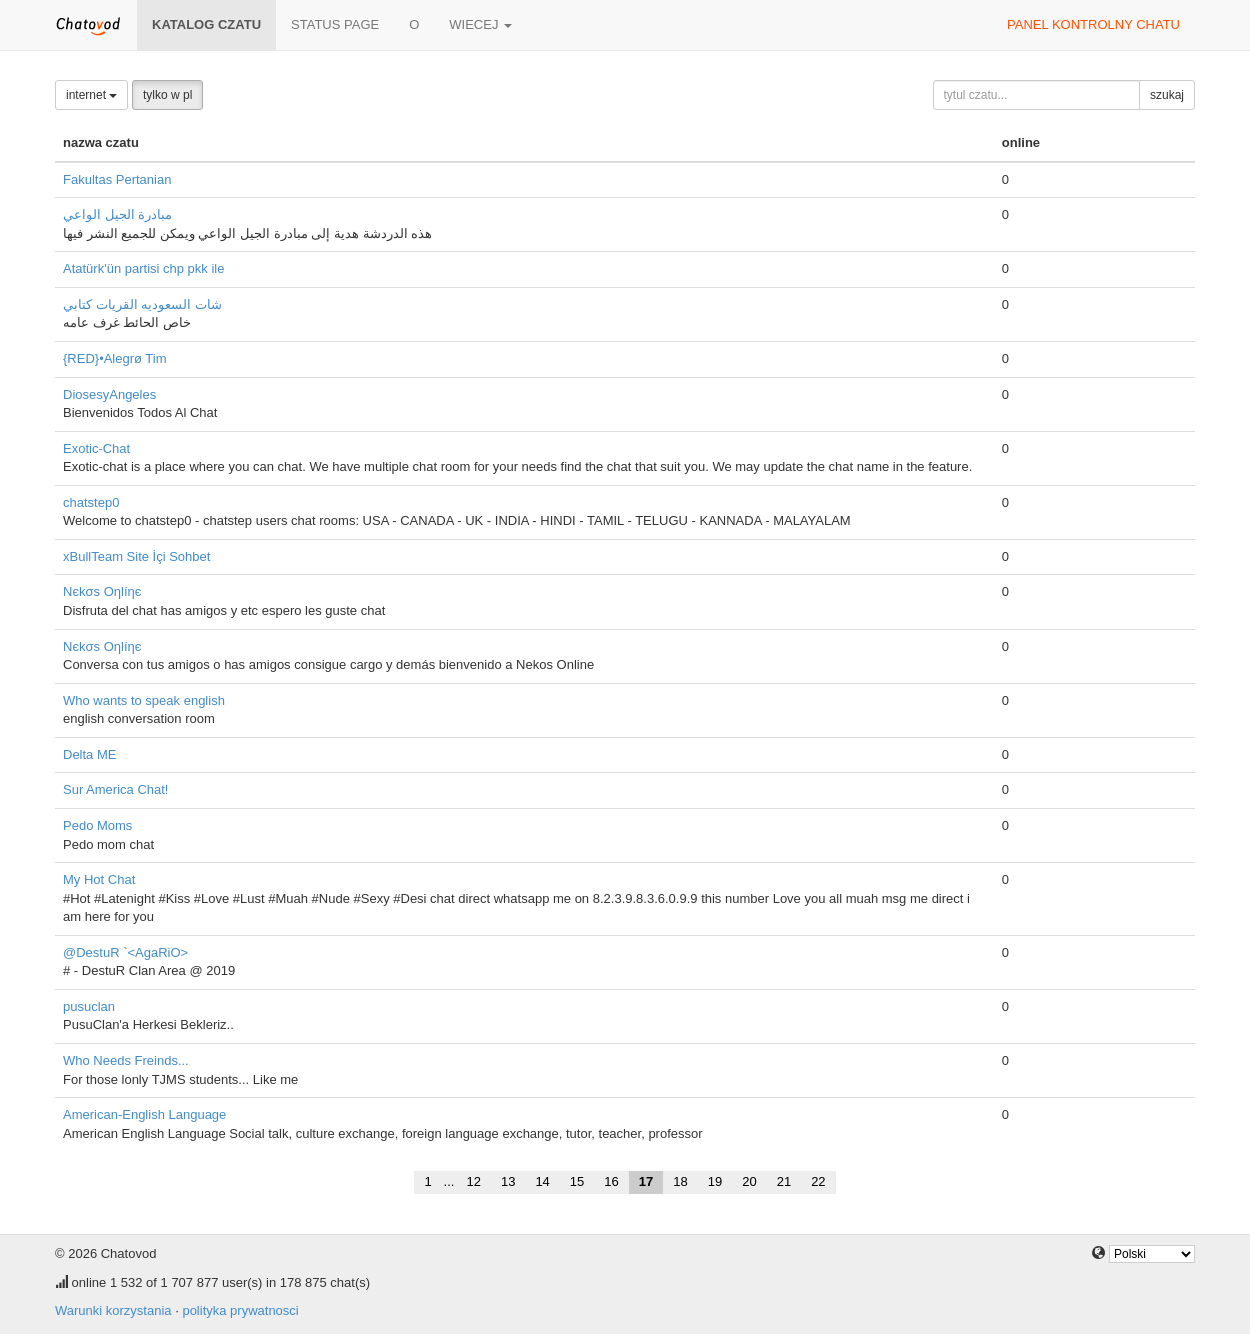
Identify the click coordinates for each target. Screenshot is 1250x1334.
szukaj (1167, 95)
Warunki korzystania (113, 1310)
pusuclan (89, 1006)
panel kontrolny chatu (1093, 24)
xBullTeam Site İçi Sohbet (136, 556)
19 (715, 1181)
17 (646, 1181)
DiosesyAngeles (109, 394)
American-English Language (144, 1114)
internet (91, 95)
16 (611, 1181)
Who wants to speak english (144, 700)
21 (784, 1181)
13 (508, 1181)
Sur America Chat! (116, 789)
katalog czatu (206, 24)
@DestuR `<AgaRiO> (125, 952)
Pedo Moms (97, 825)
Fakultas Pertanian (117, 179)
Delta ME (89, 754)
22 (818, 1181)
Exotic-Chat (96, 448)
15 (577, 1181)
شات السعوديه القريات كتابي (142, 304)
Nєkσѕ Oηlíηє (102, 591)
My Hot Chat (99, 879)
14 (542, 1181)
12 (473, 1181)
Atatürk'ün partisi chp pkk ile (143, 268)
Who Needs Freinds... (126, 1060)
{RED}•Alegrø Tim (115, 358)
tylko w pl (167, 95)
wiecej (480, 24)
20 (749, 1181)
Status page (335, 24)
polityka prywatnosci (240, 1310)
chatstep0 (91, 502)
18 (680, 1181)
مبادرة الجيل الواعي (117, 214)
